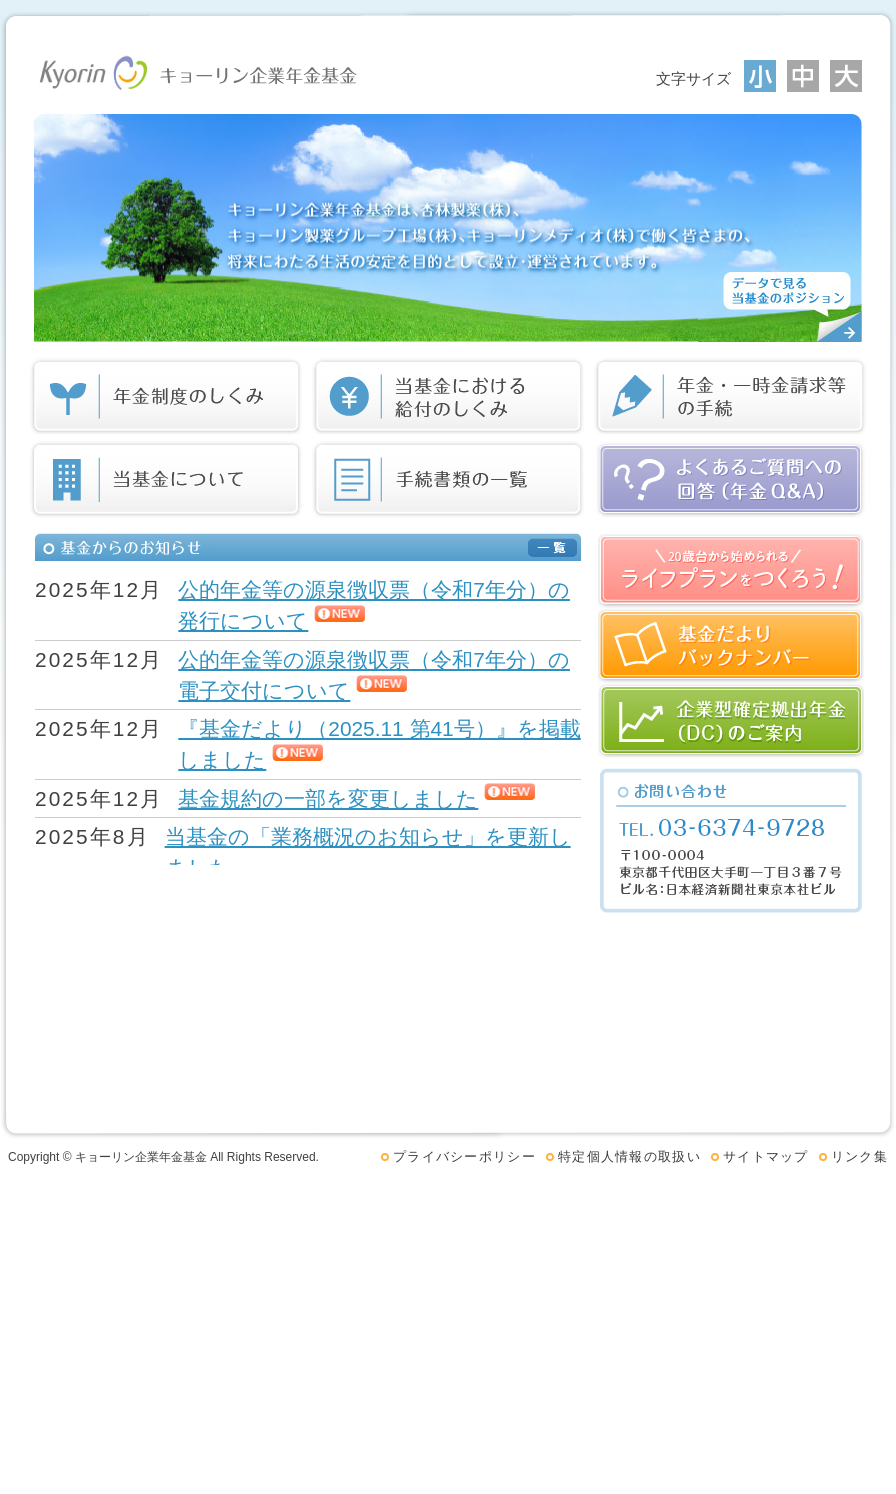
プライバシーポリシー (464, 1156)
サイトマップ (766, 1156)
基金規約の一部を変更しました (328, 798)
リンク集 (859, 1156)
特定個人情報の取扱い (629, 1156)
